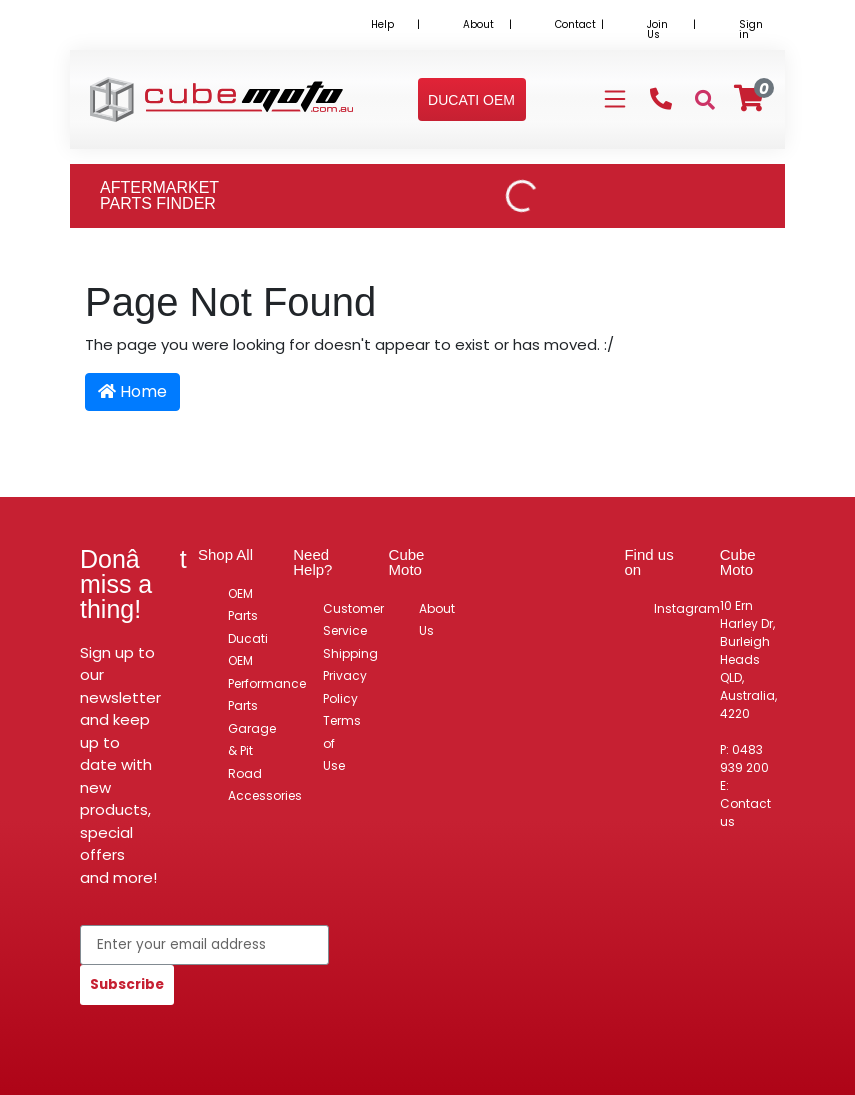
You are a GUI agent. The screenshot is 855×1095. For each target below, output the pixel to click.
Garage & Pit (252, 740)
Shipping (350, 653)
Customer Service (353, 620)
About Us (437, 620)
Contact (575, 24)
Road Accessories (265, 785)
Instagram (687, 608)
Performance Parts (267, 695)
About (478, 24)
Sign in (751, 29)
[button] (471, 100)
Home (132, 391)
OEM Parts (243, 605)
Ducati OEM (248, 650)
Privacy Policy (345, 687)
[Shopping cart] (749, 98)
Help (382, 24)
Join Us (657, 29)
